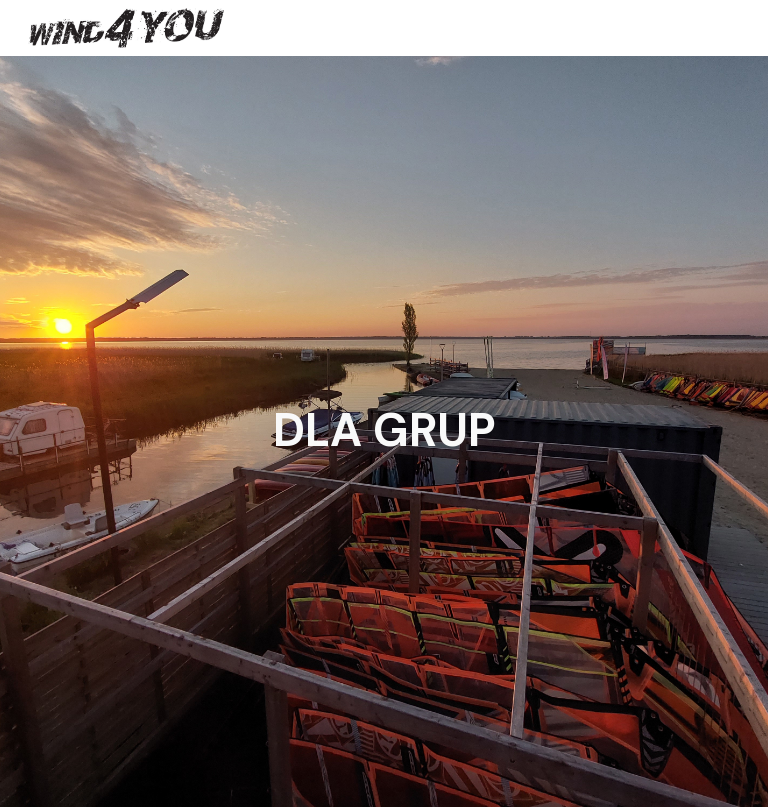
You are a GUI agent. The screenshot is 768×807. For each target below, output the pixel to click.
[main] (383, 431)
